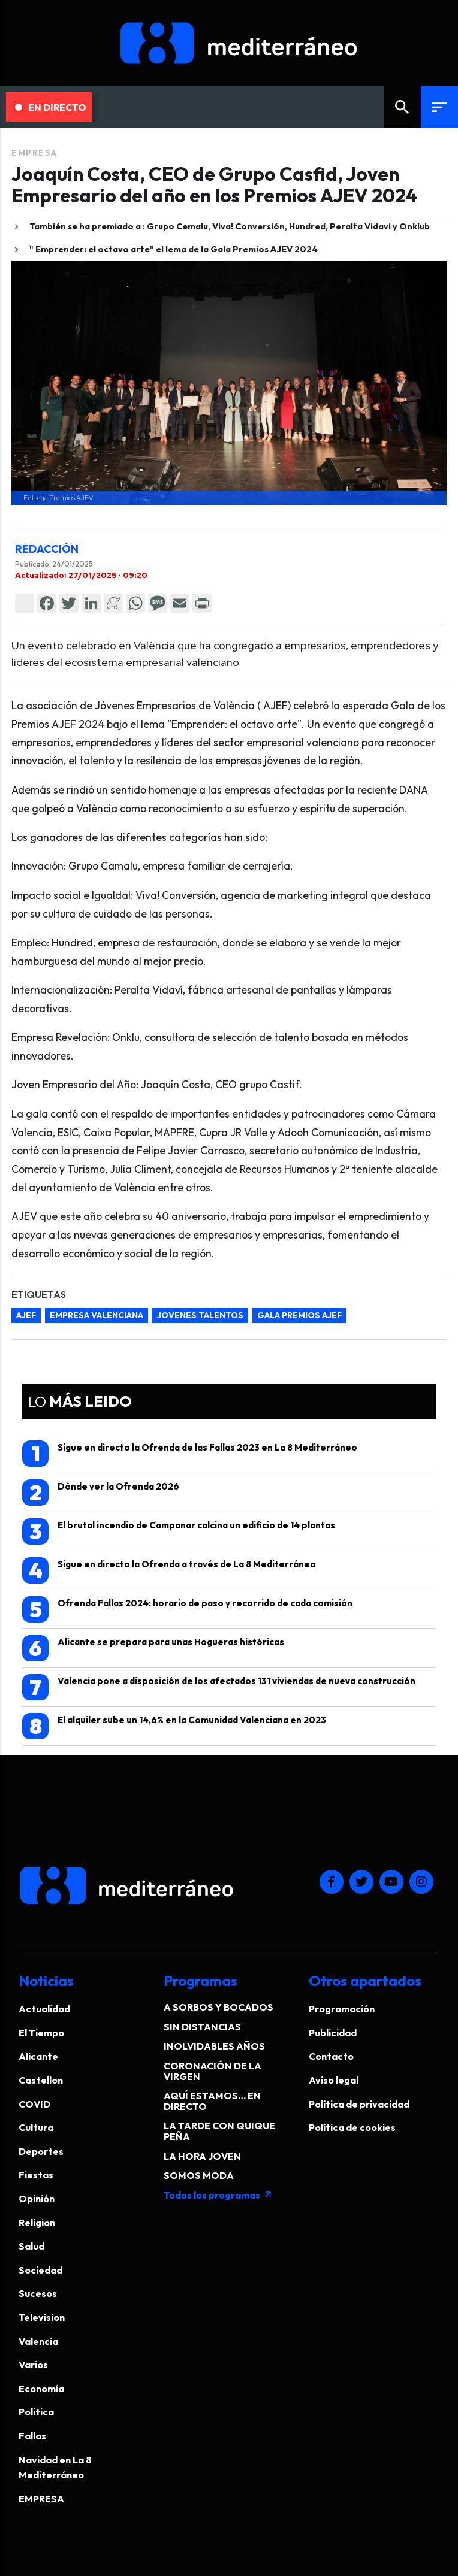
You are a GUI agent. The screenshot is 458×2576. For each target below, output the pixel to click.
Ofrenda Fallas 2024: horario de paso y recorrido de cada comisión (187, 1609)
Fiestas (36, 2175)
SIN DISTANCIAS (202, 2027)
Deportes (41, 2151)
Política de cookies (352, 2127)
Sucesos (38, 2293)
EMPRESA (34, 152)
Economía (41, 2389)
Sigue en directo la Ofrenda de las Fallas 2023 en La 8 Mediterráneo (189, 1453)
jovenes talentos (200, 1315)
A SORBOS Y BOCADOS (218, 2007)
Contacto (331, 2056)
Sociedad (40, 2270)
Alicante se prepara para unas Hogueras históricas (153, 1648)
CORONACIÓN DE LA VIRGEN (212, 2071)
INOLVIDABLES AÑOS (214, 2046)
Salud (31, 2246)
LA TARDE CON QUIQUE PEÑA (219, 2131)
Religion (37, 2223)
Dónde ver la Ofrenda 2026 (100, 1492)
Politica (36, 2412)
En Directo (50, 107)
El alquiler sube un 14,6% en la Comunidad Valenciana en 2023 (174, 1726)
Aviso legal (333, 2080)
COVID (34, 2104)
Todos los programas (218, 2195)
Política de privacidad (359, 2104)
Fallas (32, 2436)
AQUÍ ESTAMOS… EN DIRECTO (212, 2101)
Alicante (38, 2056)
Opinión (37, 2199)
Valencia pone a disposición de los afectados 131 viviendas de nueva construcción (218, 1687)
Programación (342, 2009)
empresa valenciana (96, 1315)
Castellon (41, 2080)
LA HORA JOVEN (202, 2156)
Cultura (36, 2127)
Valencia (38, 2341)
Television (42, 2317)
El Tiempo (41, 2033)
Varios (33, 2365)
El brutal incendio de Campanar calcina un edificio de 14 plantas (178, 1531)
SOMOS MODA (199, 2175)
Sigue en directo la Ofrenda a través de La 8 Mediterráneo (169, 1570)
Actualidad (44, 2009)
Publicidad (333, 2033)
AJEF (26, 1315)
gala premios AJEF (299, 1315)
